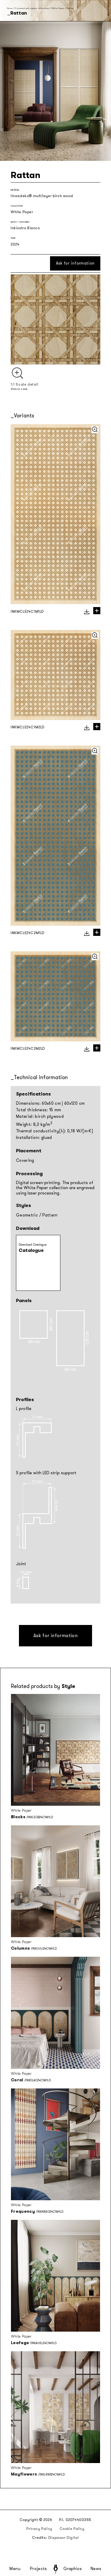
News (96, 2569)
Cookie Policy (72, 2528)
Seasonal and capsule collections (32, 8)
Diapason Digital (63, 2537)
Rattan (70, 8)
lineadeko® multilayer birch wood (42, 196)
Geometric (27, 1215)
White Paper (58, 8)
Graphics (72, 2569)
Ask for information (75, 263)
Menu (15, 2569)
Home (10, 8)
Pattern (49, 1215)
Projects (38, 2569)
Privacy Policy (39, 2528)
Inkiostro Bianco (25, 228)
